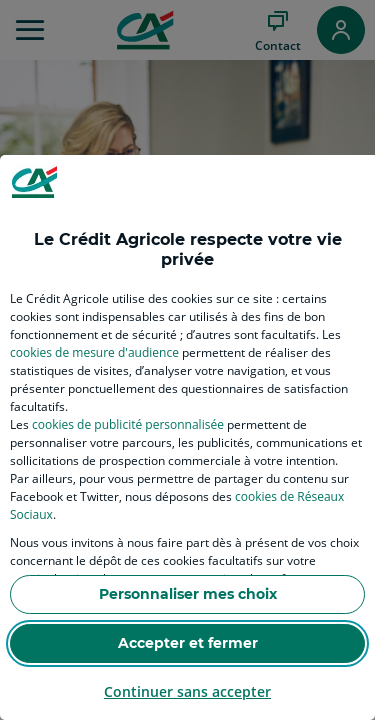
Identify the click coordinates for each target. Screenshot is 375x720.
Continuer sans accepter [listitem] (187, 691)
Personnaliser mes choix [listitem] (188, 594)
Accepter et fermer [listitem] (188, 643)
